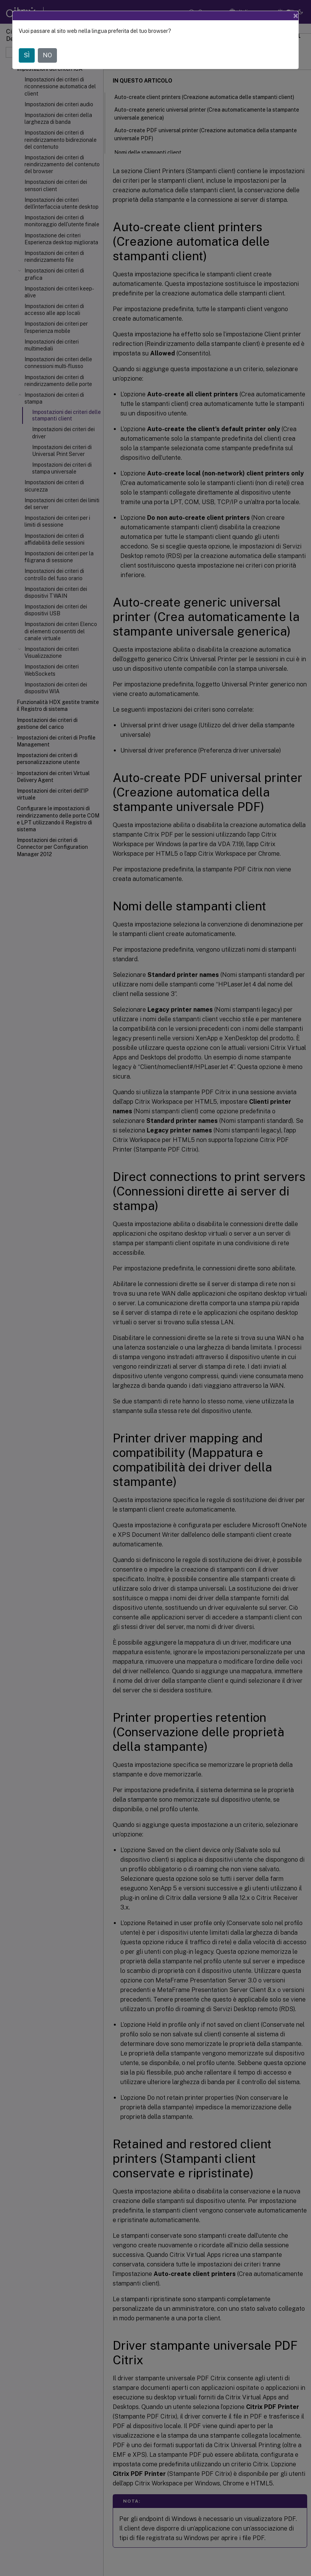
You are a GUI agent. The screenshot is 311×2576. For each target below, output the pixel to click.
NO (47, 55)
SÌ (27, 55)
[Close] (296, 15)
